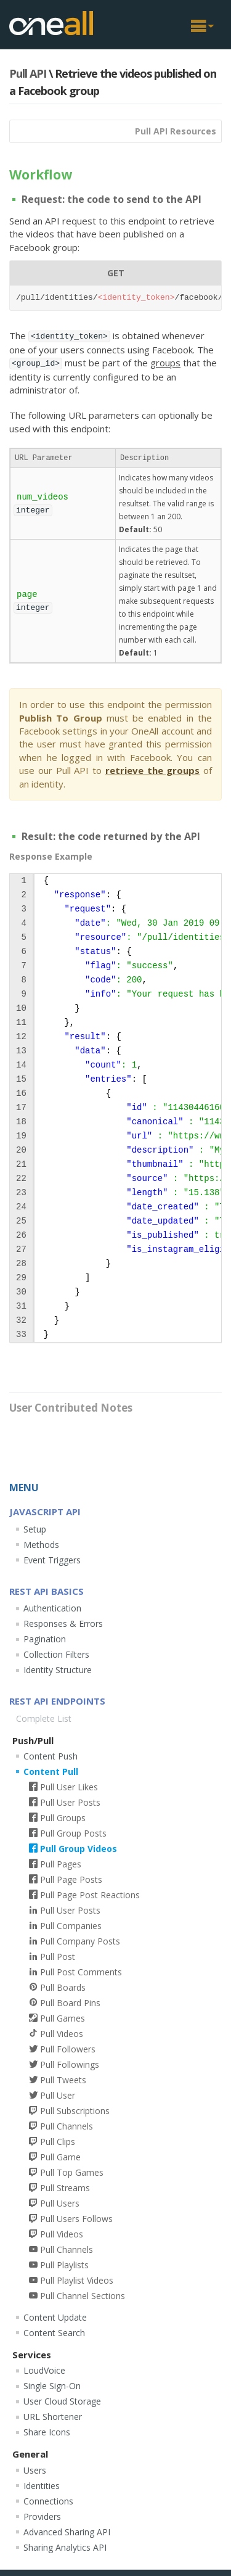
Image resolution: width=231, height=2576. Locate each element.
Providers (42, 2516)
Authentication (52, 1608)
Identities (41, 2486)
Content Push (50, 1756)
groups (165, 362)
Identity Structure (57, 1670)
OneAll (51, 23)
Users (34, 2470)
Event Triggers (52, 1560)
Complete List (43, 1718)
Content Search (54, 2333)
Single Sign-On (52, 2386)
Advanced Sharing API (66, 2532)
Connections (48, 2501)
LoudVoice (44, 2370)
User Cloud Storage (62, 2401)
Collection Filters (56, 1654)
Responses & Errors (63, 1623)
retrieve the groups (152, 770)
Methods (41, 1544)
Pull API (27, 73)
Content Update (55, 2317)
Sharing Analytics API (65, 2547)
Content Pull (50, 1771)
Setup (34, 1529)
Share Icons (46, 2432)
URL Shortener (52, 2416)
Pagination (44, 1639)
